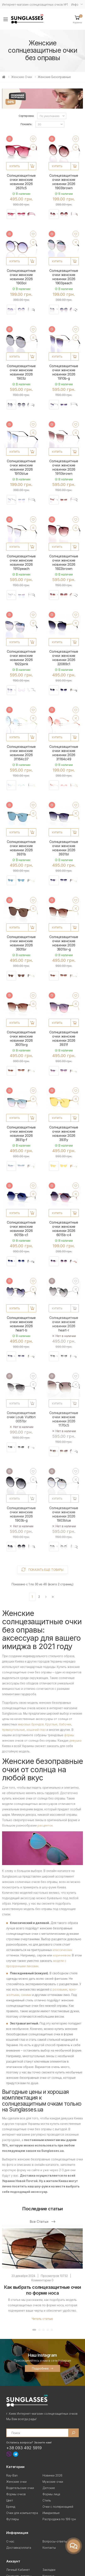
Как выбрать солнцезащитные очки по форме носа (42, 2290)
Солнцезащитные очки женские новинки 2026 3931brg (21, 1038)
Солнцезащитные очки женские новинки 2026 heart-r (63, 1324)
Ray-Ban (12, 2475)
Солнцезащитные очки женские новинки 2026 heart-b (21, 1324)
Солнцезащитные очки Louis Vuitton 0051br (21, 1417)
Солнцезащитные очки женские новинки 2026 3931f (63, 1038)
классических (62, 1950)
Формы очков (16, 2494)
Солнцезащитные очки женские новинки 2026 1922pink (21, 657)
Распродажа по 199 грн (59, 2519)
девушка (75, 1740)
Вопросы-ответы (54, 2541)
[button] (77, 19)
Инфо (74, 4)
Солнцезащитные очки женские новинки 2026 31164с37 (21, 752)
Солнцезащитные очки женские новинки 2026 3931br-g (63, 943)
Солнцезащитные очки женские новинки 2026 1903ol (21, 276)
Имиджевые (51, 2513)
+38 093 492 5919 (24, 2447)
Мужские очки (52, 2481)
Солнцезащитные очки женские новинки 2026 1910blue (21, 467)
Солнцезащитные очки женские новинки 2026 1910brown (63, 467)
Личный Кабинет (18, 2569)
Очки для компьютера (22, 2513)
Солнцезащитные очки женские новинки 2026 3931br (21, 943)
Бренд (10, 2506)
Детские (48, 2488)
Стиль (46, 2500)
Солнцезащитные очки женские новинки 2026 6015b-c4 (63, 1228)
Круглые (51, 1724)
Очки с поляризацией (57, 2506)
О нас (10, 2541)
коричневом (61, 1955)
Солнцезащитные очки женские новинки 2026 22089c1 (63, 657)
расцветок (45, 1825)
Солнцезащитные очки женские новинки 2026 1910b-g (63, 372)
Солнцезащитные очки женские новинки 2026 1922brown (63, 562)
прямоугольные (13, 1729)
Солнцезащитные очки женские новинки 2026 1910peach (21, 562)
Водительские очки (20, 2488)
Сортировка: (26, 115)
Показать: (26, 124)
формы (69, 1735)
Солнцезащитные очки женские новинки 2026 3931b (21, 848)
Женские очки (21, 77)
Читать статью (42, 2318)
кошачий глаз (36, 1729)
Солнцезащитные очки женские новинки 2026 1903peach (63, 276)
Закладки (48, 2569)
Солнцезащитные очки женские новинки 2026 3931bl (63, 848)
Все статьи (42, 2221)
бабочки (65, 1724)
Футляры (12, 2519)
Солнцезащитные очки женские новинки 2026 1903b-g (21, 1514)
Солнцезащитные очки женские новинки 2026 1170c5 (63, 1419)
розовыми (60, 1989)
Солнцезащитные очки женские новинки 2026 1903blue (63, 1514)
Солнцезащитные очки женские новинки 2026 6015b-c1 (21, 1228)
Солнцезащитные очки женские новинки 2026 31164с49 (63, 752)
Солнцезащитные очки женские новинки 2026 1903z (21, 372)
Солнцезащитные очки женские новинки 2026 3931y (63, 1133)
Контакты (49, 2547)
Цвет (9, 2500)
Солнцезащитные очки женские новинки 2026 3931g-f (21, 1133)
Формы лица (51, 2494)
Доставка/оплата (18, 2547)
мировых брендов (31, 1724)
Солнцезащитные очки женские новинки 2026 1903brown (63, 181)
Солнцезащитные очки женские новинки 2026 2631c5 (21, 181)
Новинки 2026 (52, 2475)
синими (26, 1995)
